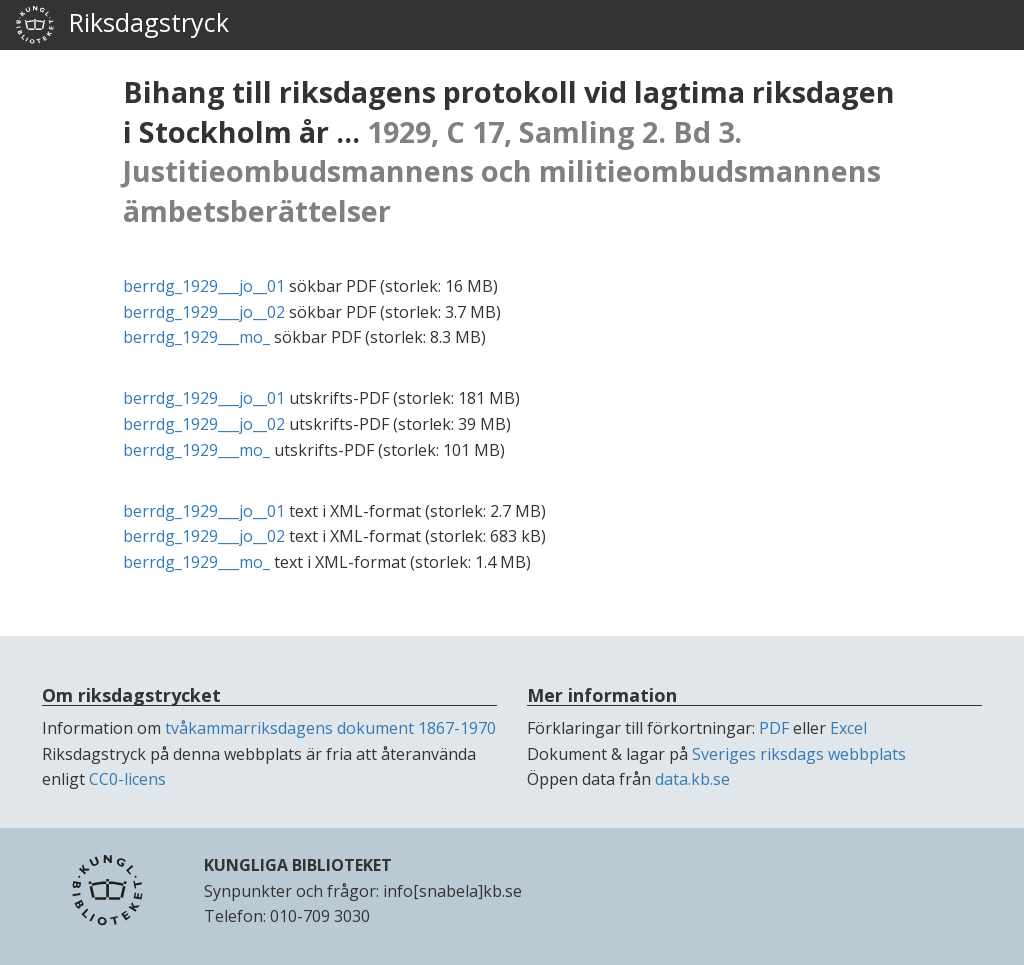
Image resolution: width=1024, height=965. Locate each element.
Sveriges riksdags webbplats (799, 754)
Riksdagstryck (122, 25)
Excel (848, 728)
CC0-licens (127, 779)
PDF (774, 728)
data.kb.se (692, 779)
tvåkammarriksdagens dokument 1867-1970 (330, 728)
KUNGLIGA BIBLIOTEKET (298, 865)
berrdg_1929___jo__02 (204, 312)
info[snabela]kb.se (452, 891)
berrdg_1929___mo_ (196, 337)
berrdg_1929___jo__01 (204, 286)
